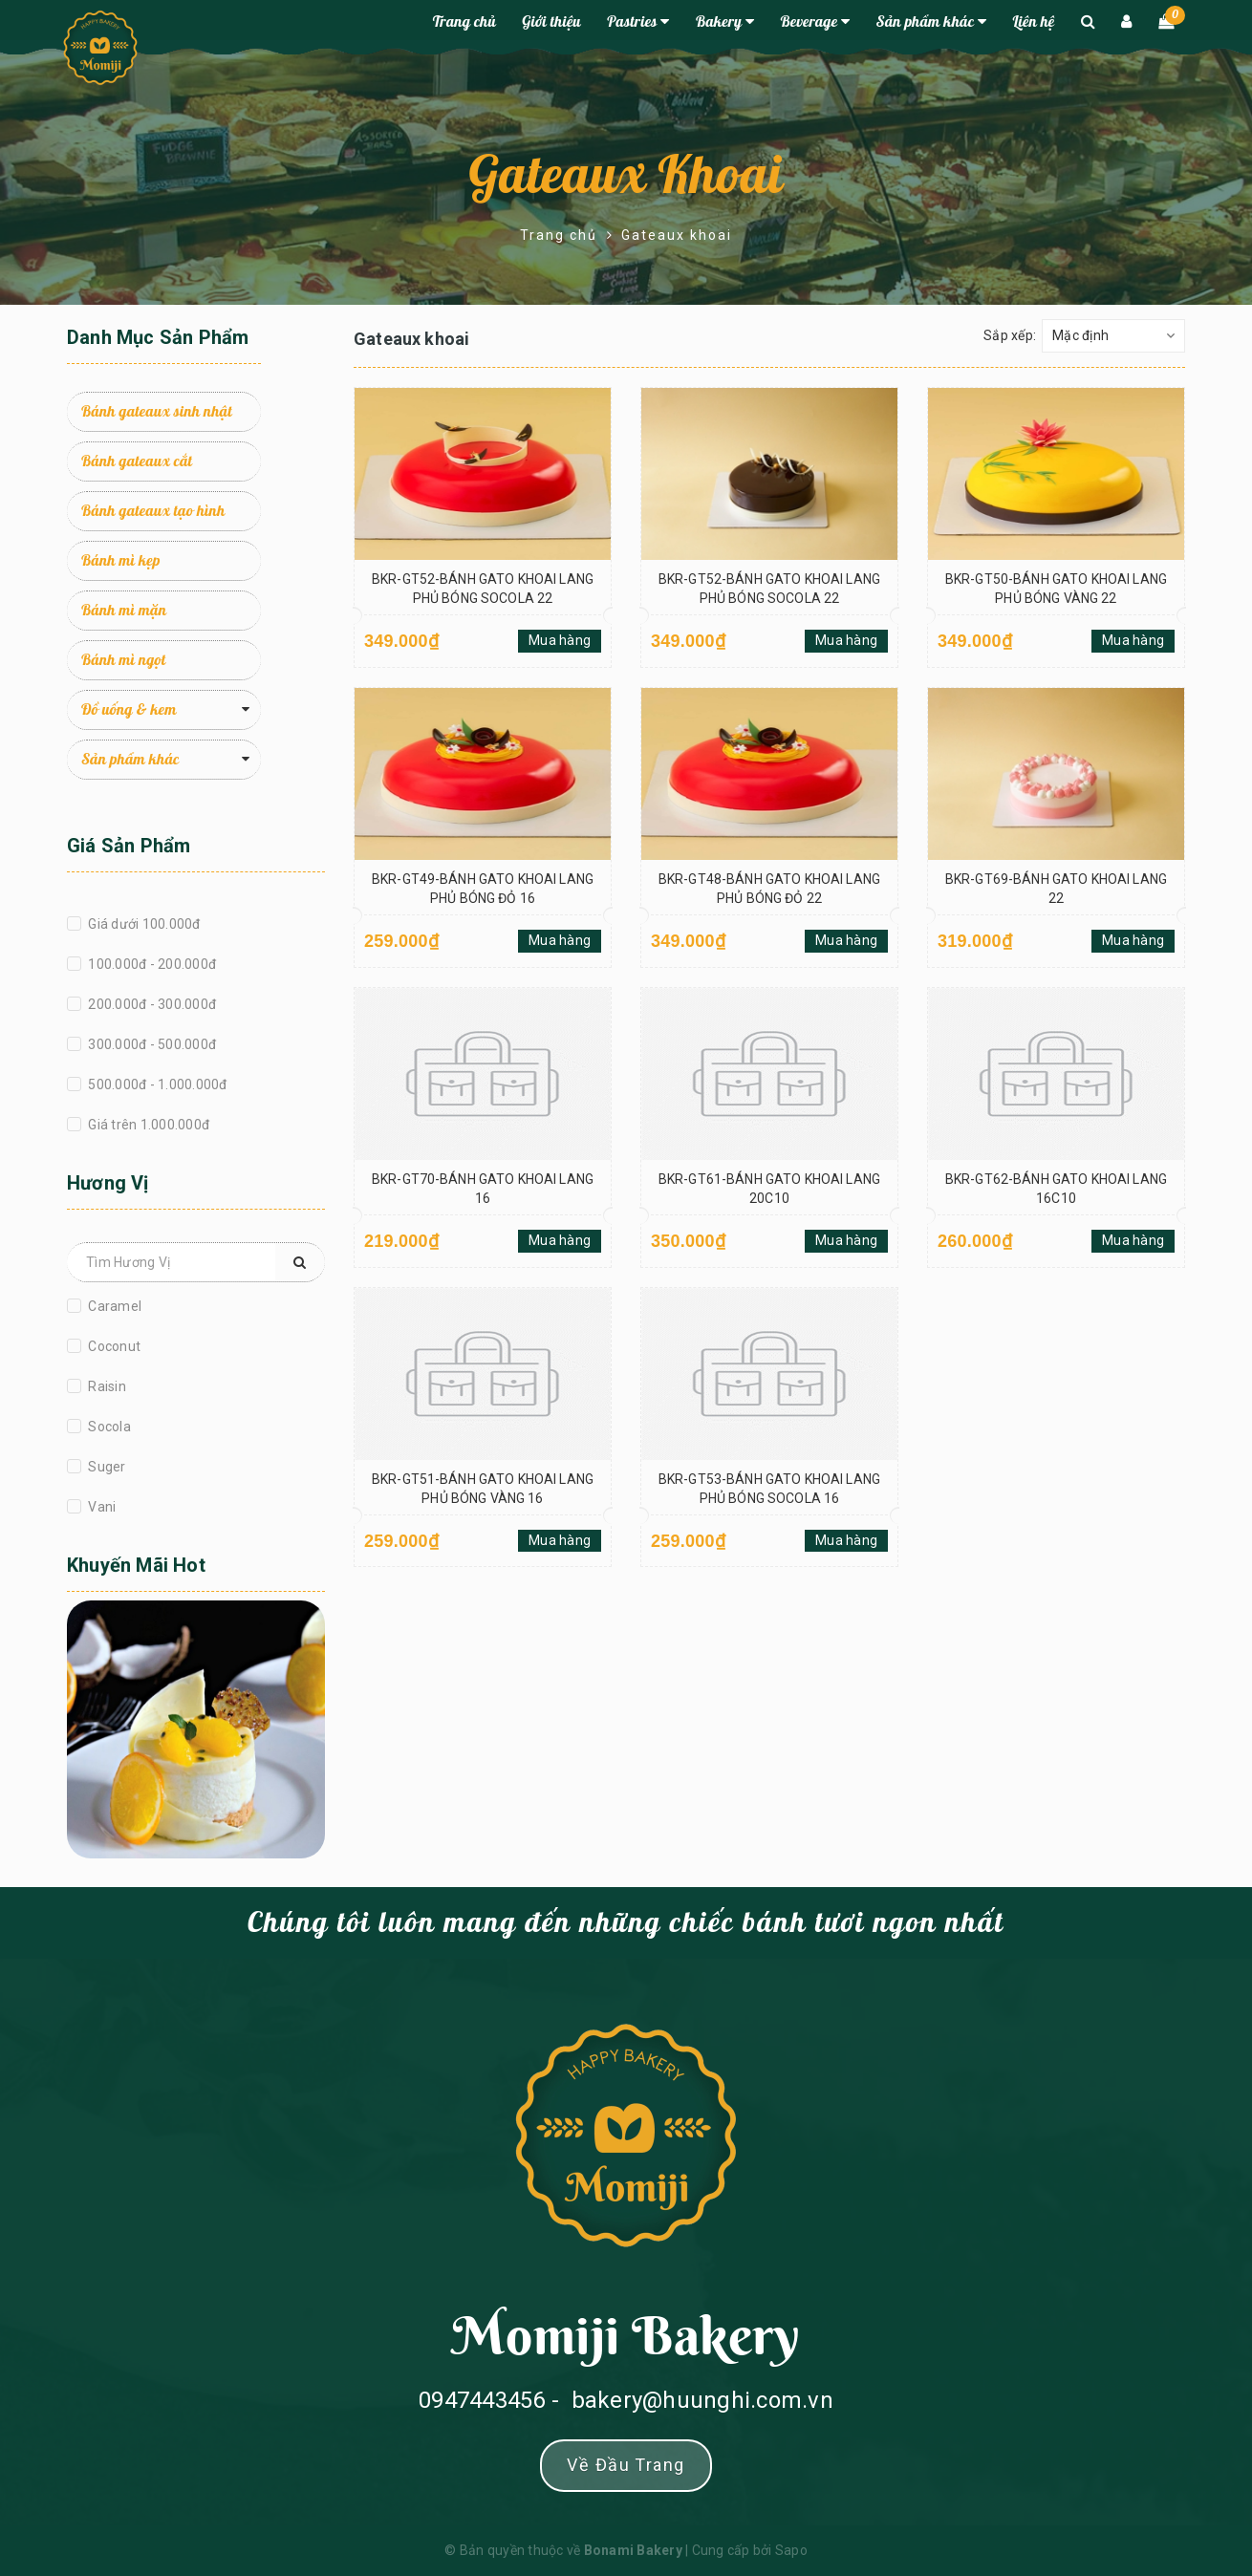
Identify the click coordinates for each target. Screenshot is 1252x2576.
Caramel (113, 1306)
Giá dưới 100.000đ (143, 924)
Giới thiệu (551, 21)
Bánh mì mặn (123, 610)
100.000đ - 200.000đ (150, 964)
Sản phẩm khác (931, 21)
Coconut (112, 1346)
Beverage (815, 21)
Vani (100, 1506)
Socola (108, 1426)
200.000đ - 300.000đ (150, 1004)
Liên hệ (1034, 21)
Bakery (725, 21)
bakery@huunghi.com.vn (702, 2400)
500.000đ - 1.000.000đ (156, 1084)
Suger (105, 1466)
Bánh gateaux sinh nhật (156, 411)
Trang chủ (464, 21)
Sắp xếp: (1009, 335)
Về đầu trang (625, 2465)
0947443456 (482, 2400)
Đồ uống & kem (129, 709)
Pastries (638, 21)
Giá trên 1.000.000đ (147, 1124)
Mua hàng (560, 640)
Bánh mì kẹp (121, 560)
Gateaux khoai (626, 176)
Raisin (105, 1386)
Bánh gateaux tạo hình (153, 511)
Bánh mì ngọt (123, 660)
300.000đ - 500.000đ (150, 1044)
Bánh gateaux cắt (136, 461)
